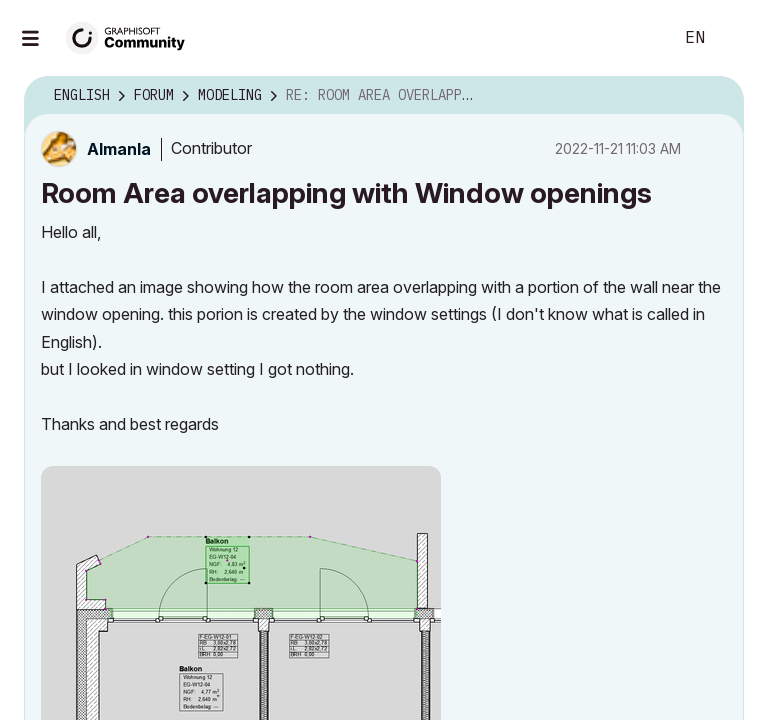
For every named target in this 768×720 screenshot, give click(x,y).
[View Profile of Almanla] (119, 149)
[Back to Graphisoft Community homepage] (132, 36)
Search (635, 38)
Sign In (736, 38)
